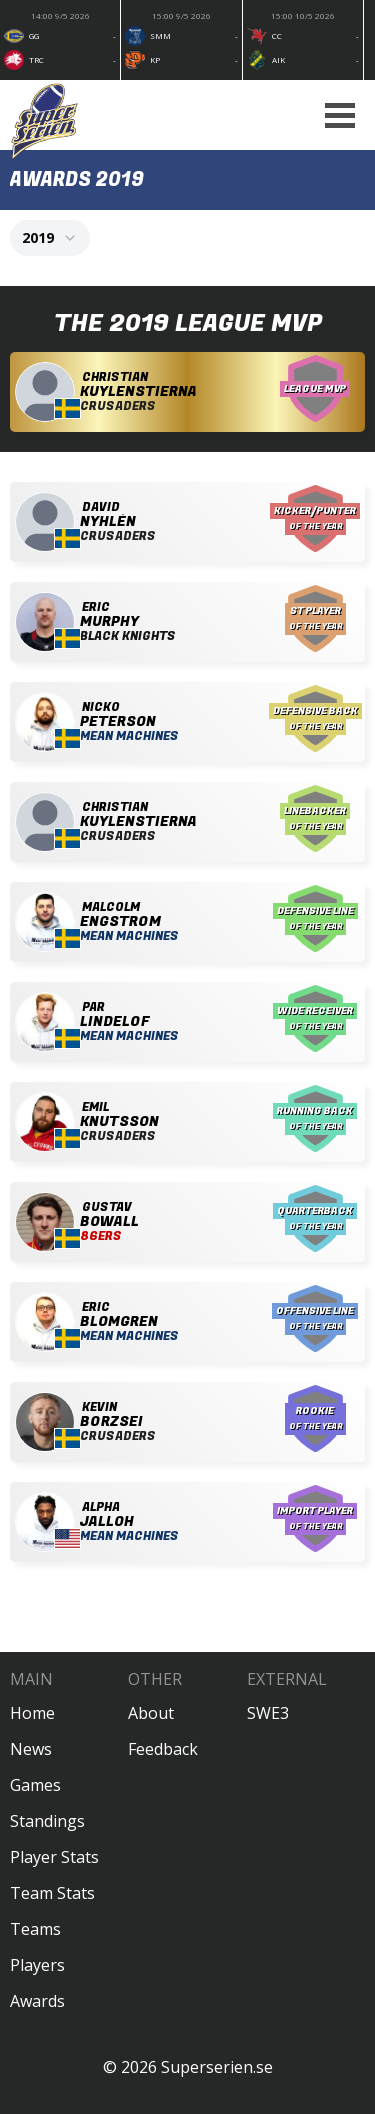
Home (32, 1713)
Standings (47, 1821)
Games (35, 1785)
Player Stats (54, 1857)
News (31, 1749)
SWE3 (268, 1713)
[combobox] (50, 238)
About (151, 1713)
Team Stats (52, 1893)
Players (37, 1965)
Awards (37, 2001)
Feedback (163, 1749)
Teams (35, 1929)
